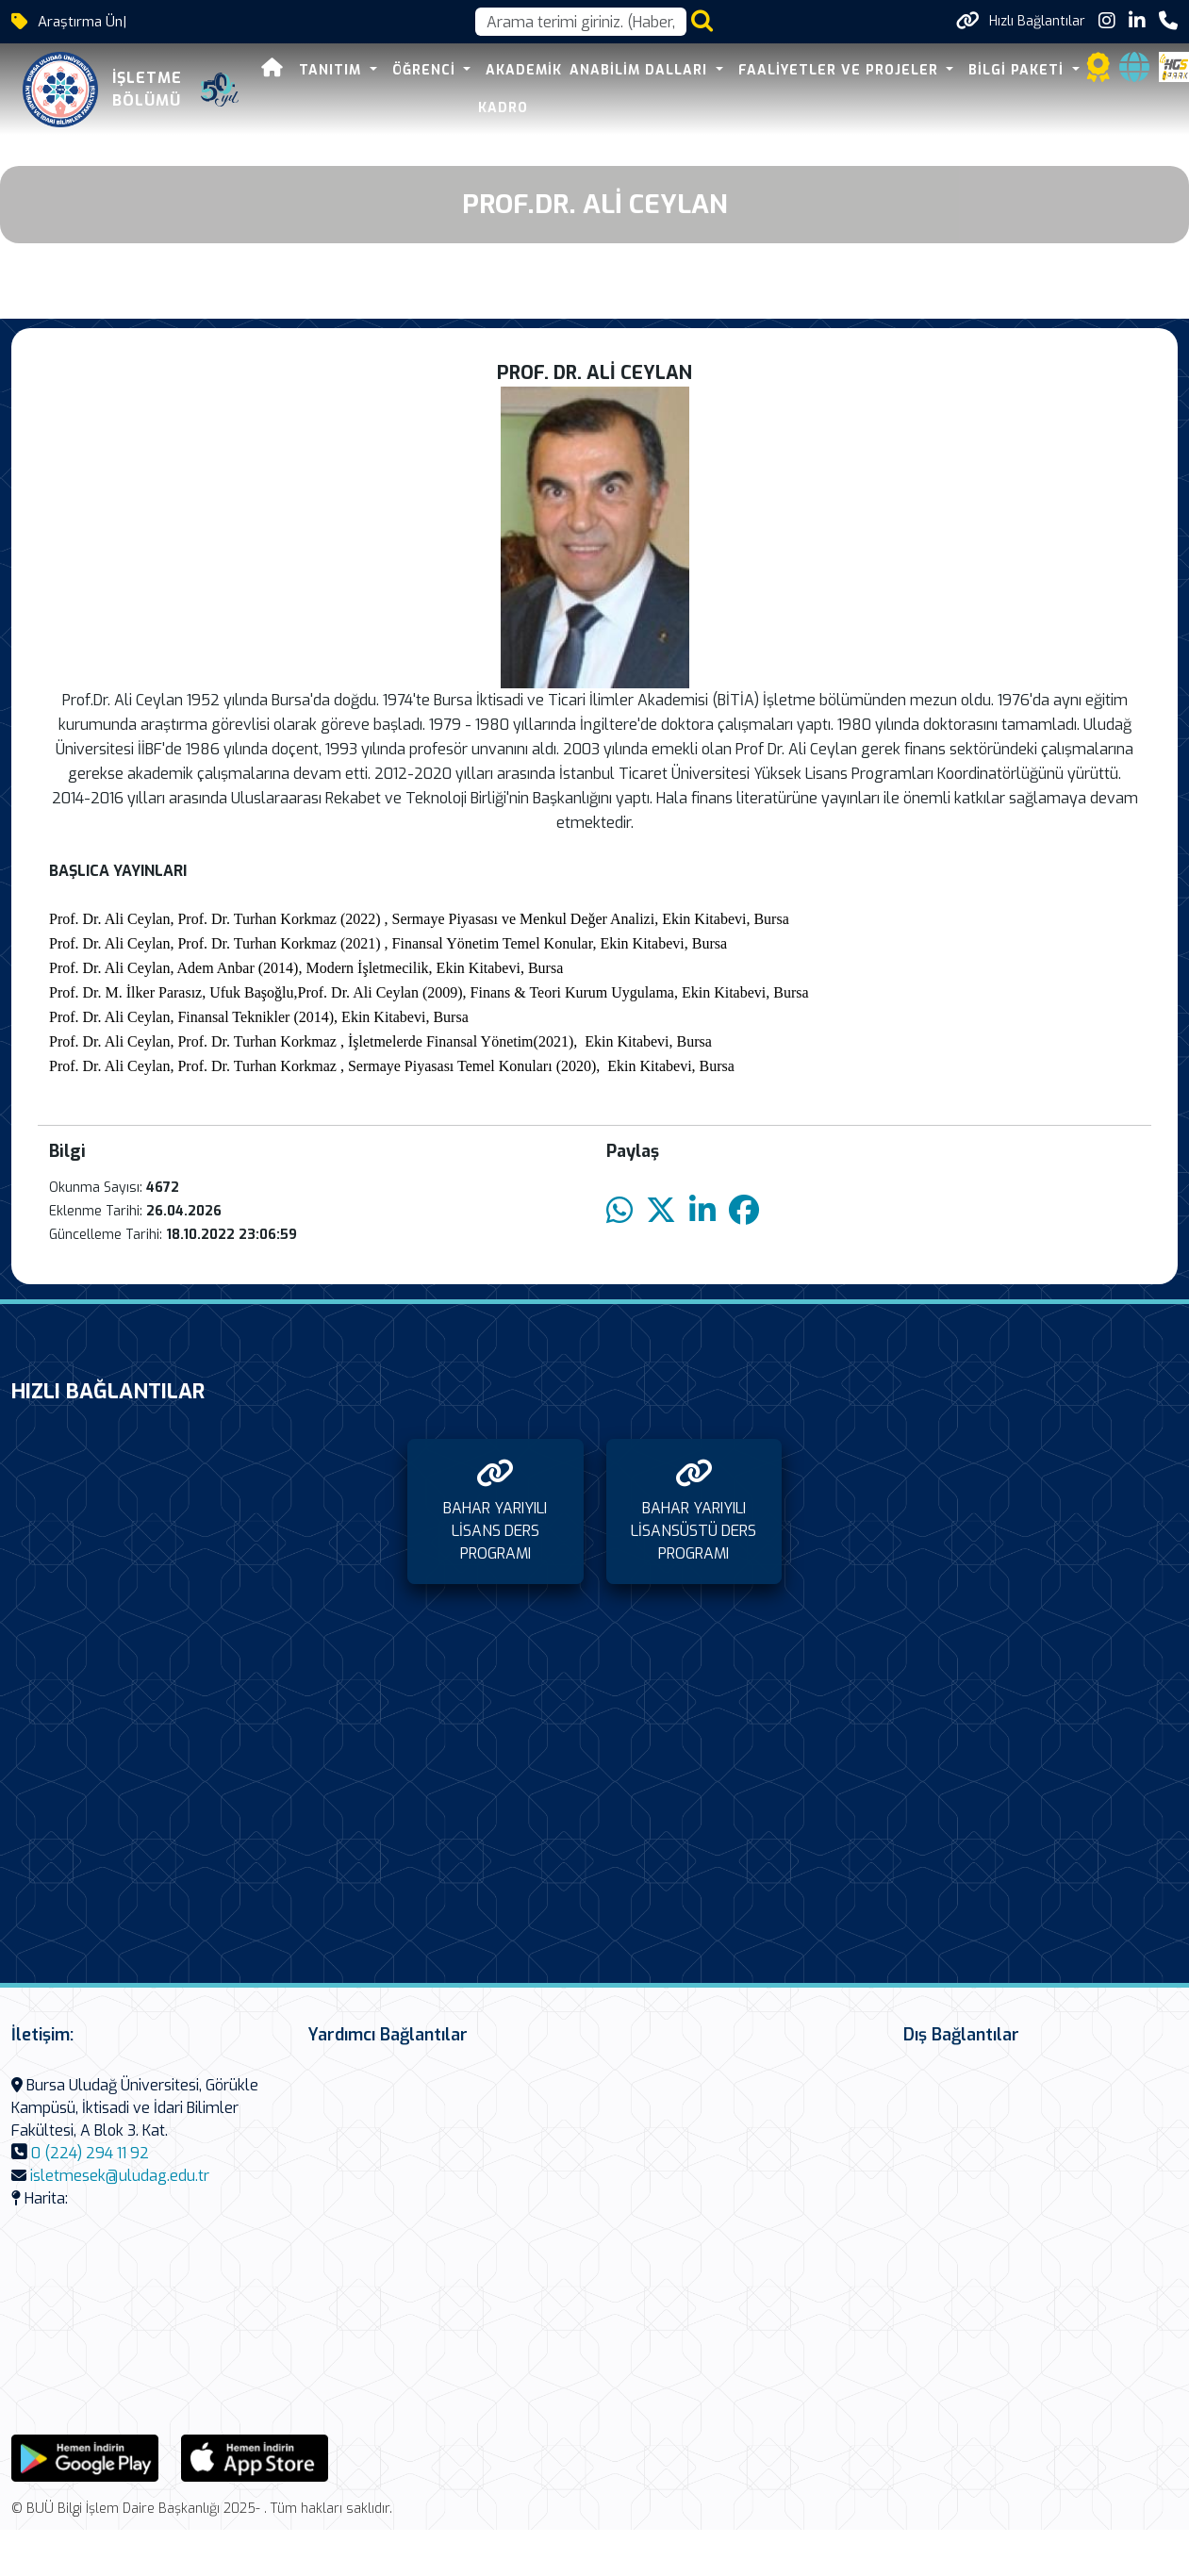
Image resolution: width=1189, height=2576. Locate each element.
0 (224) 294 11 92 (90, 2153)
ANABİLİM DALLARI (641, 70)
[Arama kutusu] (580, 22)
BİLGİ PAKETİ (1018, 70)
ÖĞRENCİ (426, 70)
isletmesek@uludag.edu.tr (119, 2176)
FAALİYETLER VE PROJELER (840, 70)
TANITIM (332, 70)
